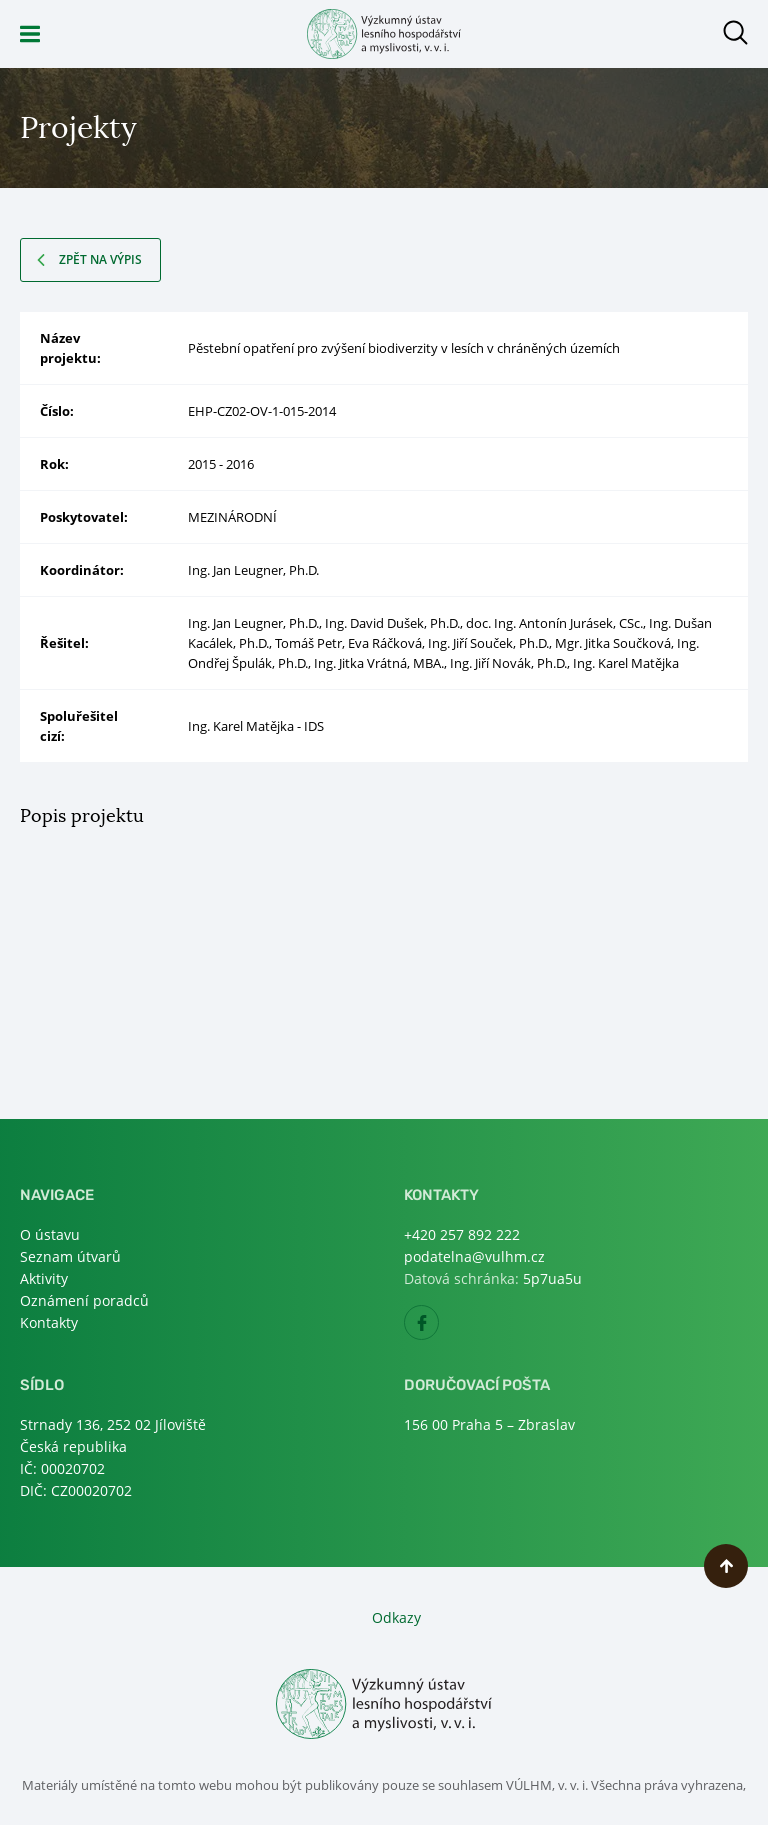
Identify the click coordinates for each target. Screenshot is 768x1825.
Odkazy (396, 1617)
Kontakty (49, 1322)
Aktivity (44, 1278)
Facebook (438, 1328)
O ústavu (50, 1234)
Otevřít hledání (735, 32)
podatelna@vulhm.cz (474, 1256)
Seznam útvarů (70, 1256)
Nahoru (726, 1566)
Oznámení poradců (84, 1300)
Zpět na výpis (100, 259)
